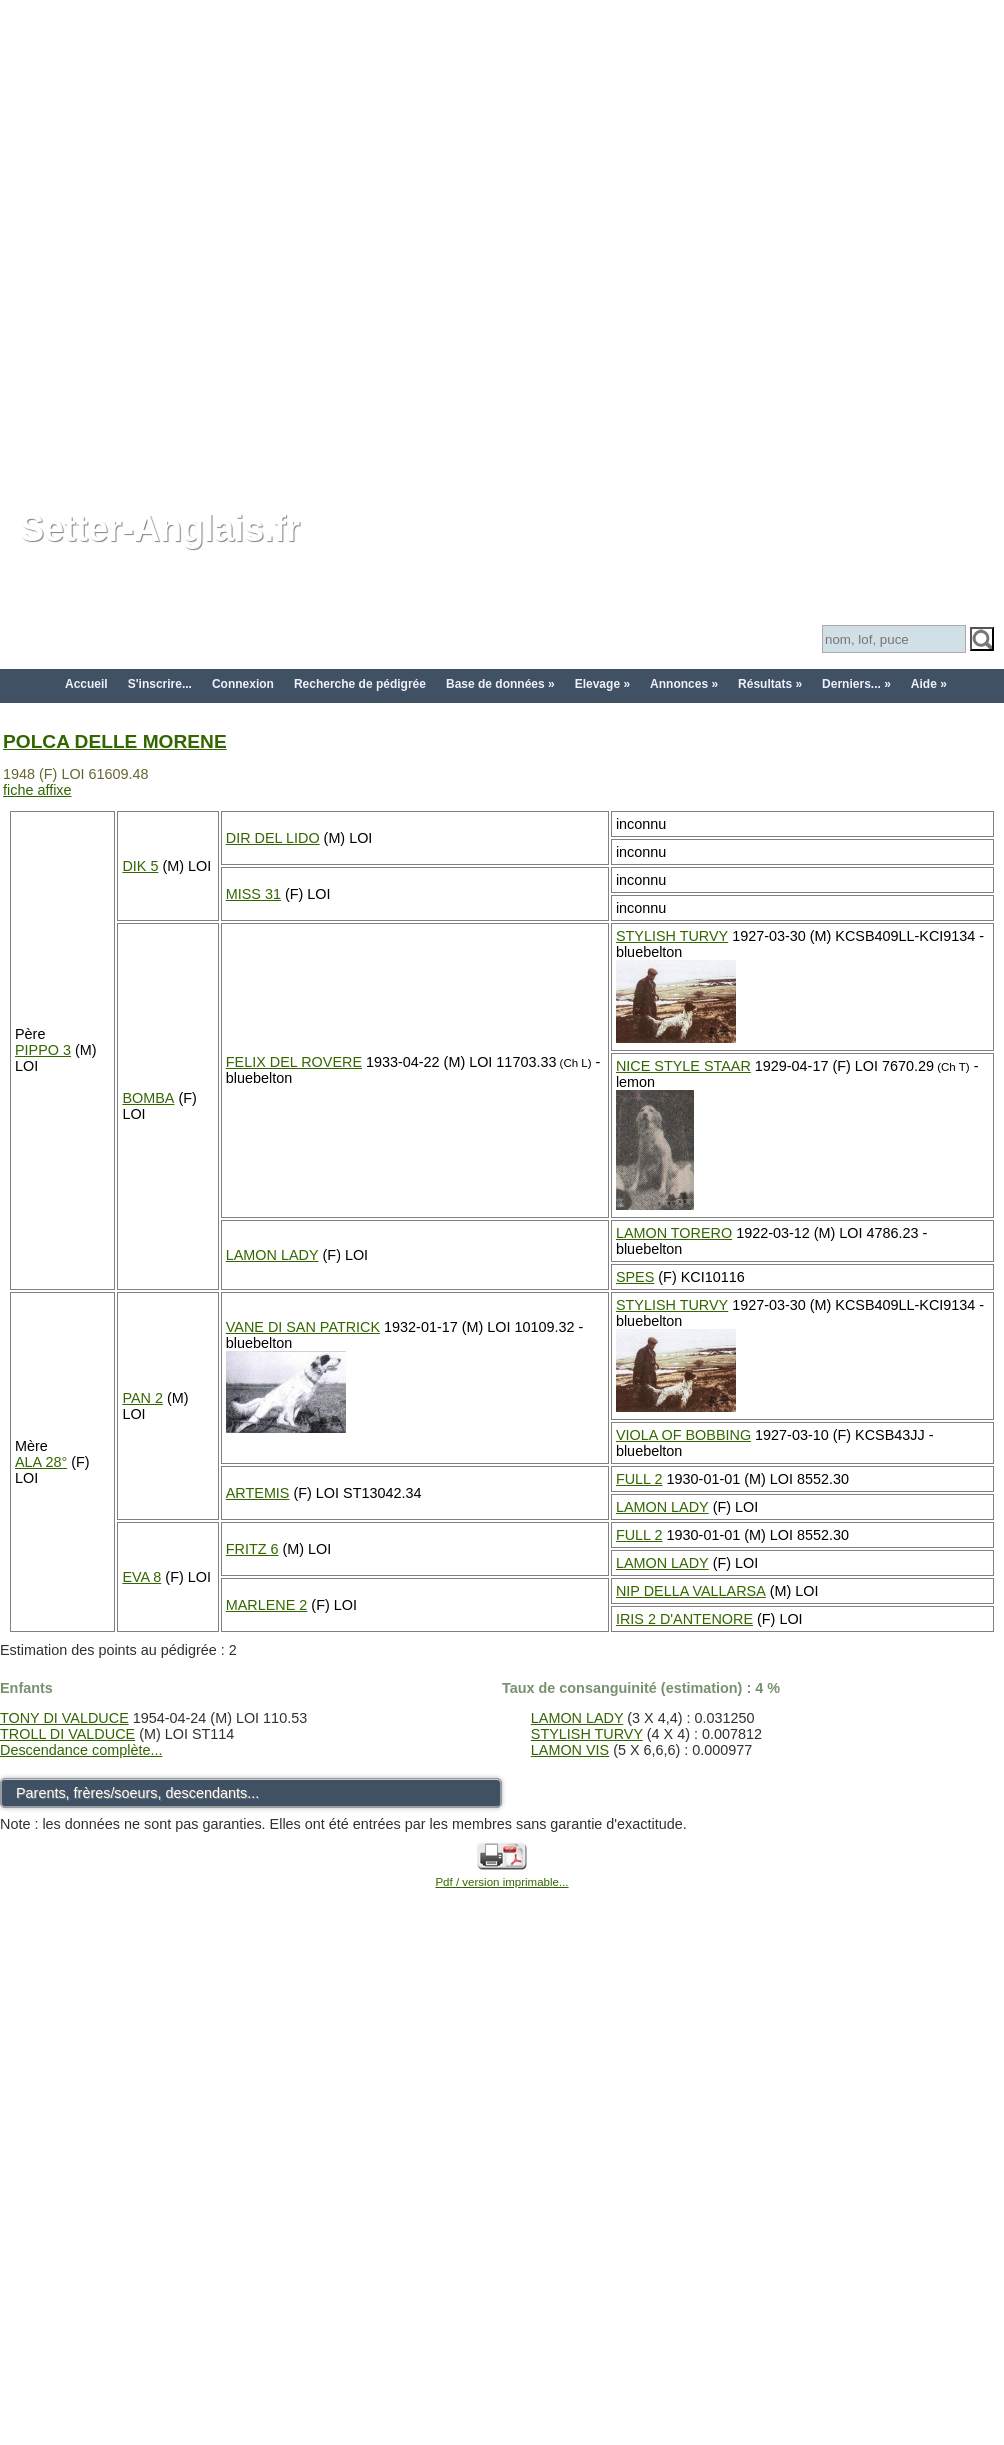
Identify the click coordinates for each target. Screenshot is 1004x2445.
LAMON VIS (570, 1750)
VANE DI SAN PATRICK (303, 1327)
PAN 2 (142, 1398)
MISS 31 (253, 894)
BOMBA (148, 1098)
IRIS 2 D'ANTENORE (684, 1619)
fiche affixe (37, 790)
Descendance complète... (81, 1750)
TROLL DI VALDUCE (67, 1734)
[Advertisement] (242, 242)
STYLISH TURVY (672, 936)
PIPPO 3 (43, 1050)
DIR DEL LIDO (273, 838)
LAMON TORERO (674, 1233)
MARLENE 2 (267, 1605)
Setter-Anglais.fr (160, 528)
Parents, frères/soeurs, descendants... (137, 1793)
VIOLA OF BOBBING (683, 1435)
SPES (635, 1277)
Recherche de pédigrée (360, 684)
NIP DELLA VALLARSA (691, 1591)
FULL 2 (639, 1479)
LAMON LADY (272, 1255)
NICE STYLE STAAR (683, 1066)
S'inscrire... (160, 684)
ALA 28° (41, 1462)
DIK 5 (140, 866)
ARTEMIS (258, 1493)
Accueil (86, 684)
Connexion (243, 684)
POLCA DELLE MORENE (115, 741)
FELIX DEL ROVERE (294, 1062)
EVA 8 (141, 1577)
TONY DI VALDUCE (64, 1718)
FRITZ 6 (252, 1549)
